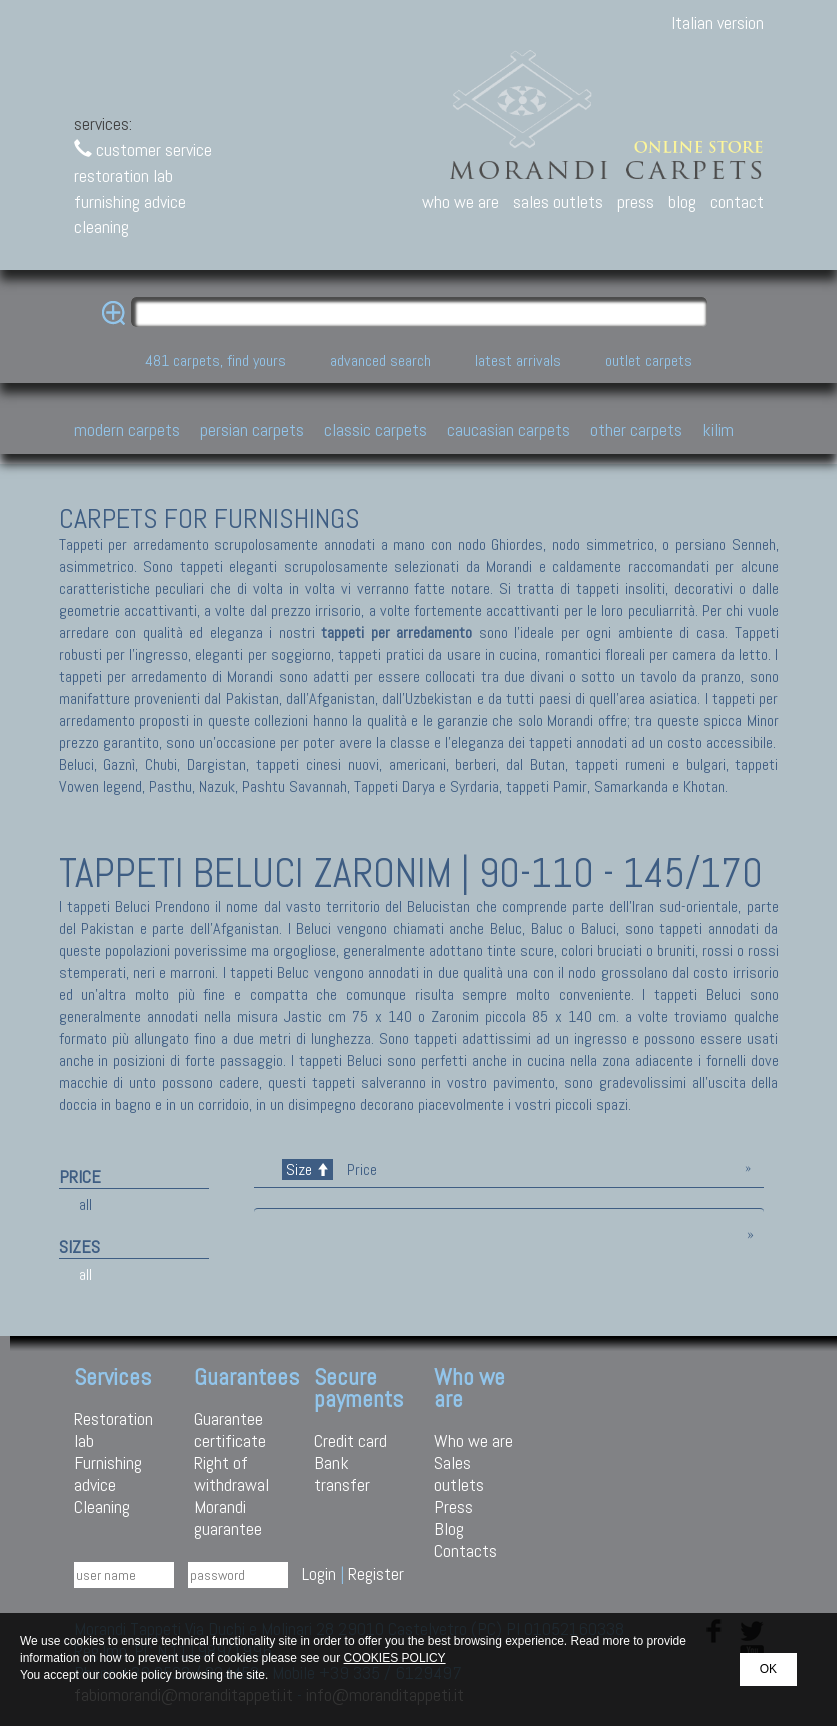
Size (307, 1169)
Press (453, 1506)
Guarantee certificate (230, 1429)
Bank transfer (342, 1473)
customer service (143, 149)
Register (376, 1573)
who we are (460, 201)
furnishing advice (130, 201)
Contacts (465, 1550)
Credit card (350, 1440)
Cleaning (102, 1506)
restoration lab (123, 175)
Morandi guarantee (228, 1517)
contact (737, 201)
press (635, 201)
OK (768, 1669)
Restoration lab (113, 1429)
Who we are (473, 1440)
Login (319, 1573)
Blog (449, 1528)
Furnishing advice (108, 1473)
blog (682, 201)
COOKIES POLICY (395, 1658)
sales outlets (558, 201)
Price (360, 1169)
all (85, 1204)
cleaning (101, 226)
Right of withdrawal (231, 1473)
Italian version (717, 22)
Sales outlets (459, 1473)
